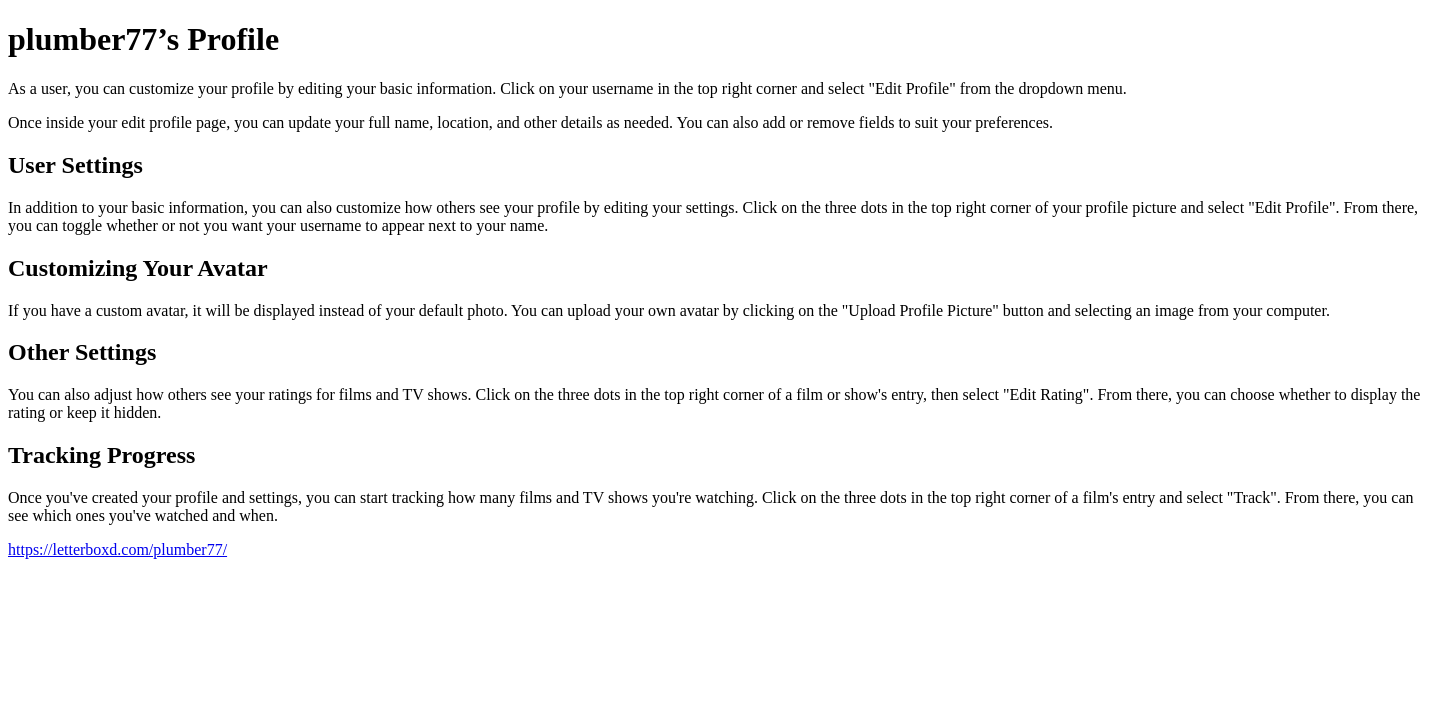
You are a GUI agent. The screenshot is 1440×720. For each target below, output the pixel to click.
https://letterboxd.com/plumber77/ (117, 549)
